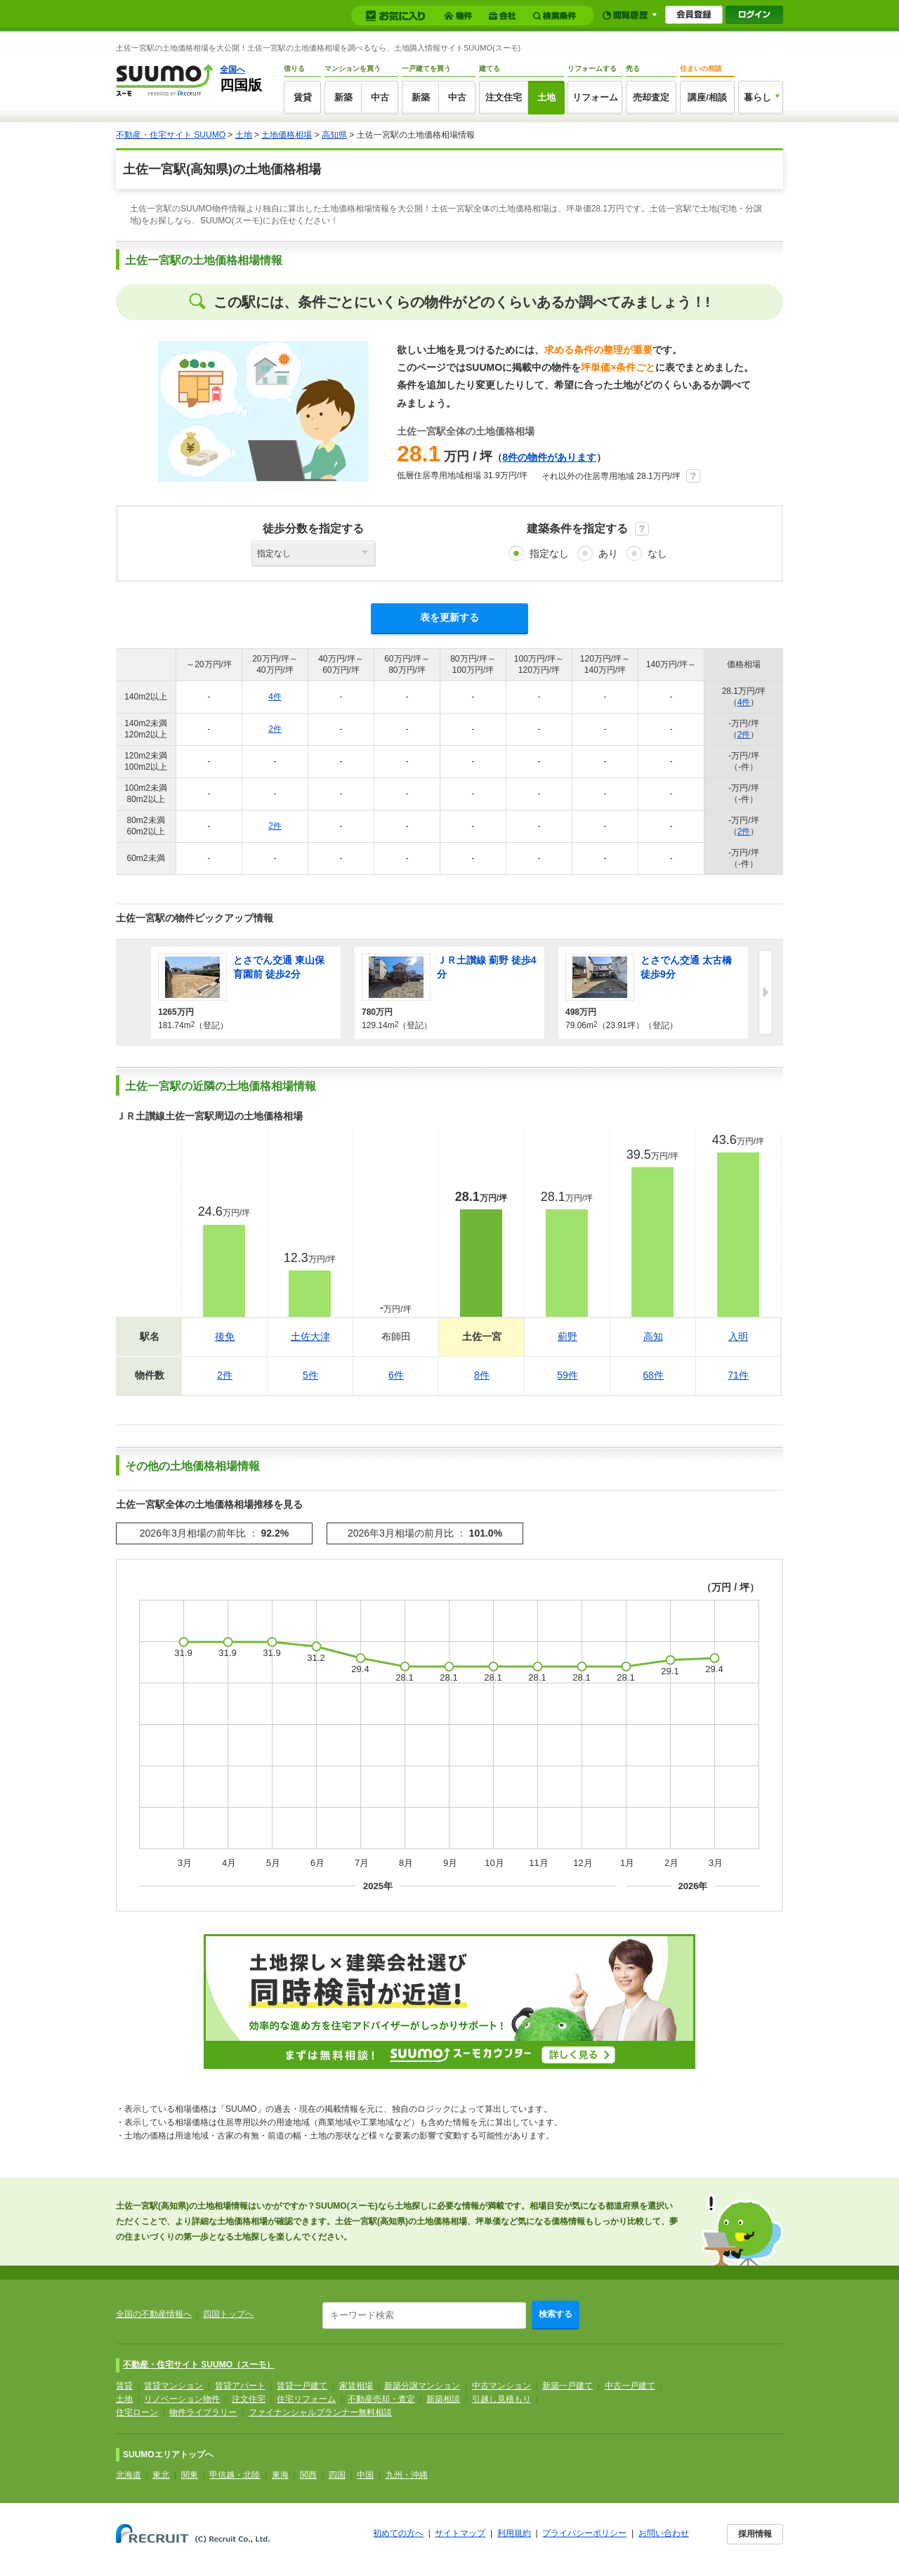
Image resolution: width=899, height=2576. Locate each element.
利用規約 (514, 2533)
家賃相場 (356, 2386)
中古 (380, 97)
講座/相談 (707, 97)
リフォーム (595, 97)
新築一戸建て (567, 2386)
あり (608, 553)
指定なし (549, 553)
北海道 (128, 2475)
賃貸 (303, 97)
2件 (275, 729)
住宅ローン (137, 2412)
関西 (308, 2475)
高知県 (334, 135)
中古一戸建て (630, 2386)
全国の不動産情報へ (154, 2314)
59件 (567, 1375)
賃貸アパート (240, 2386)
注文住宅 (503, 97)
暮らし (757, 97)
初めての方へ (398, 2533)
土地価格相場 (286, 135)
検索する (555, 2314)
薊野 (567, 1336)
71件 (738, 1375)
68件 (653, 1375)
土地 (546, 97)
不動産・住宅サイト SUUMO (170, 135)
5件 (310, 1375)
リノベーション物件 (182, 2399)
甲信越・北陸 (234, 2475)
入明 (738, 1336)
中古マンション (501, 2386)
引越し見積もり (501, 2399)
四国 (337, 2475)
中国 (365, 2475)
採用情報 (755, 2534)
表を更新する (449, 617)
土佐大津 (310, 1336)
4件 (275, 697)
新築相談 (443, 2399)
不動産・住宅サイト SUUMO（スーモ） (199, 2365)
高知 (653, 1336)
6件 (396, 1375)
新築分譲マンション (422, 2386)
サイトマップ (460, 2533)
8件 (482, 1375)
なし (657, 553)
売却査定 (651, 97)
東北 (160, 2475)
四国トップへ (228, 2314)
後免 (225, 1336)
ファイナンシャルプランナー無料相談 (320, 2412)
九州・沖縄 (407, 2475)
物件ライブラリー (203, 2412)
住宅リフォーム (306, 2399)
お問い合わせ (663, 2533)
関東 (189, 2475)
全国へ (232, 69)
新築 (343, 97)
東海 (280, 2475)
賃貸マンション (173, 2386)
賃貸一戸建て (302, 2386)
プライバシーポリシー (584, 2533)
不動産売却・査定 (381, 2399)
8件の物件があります (549, 457)
